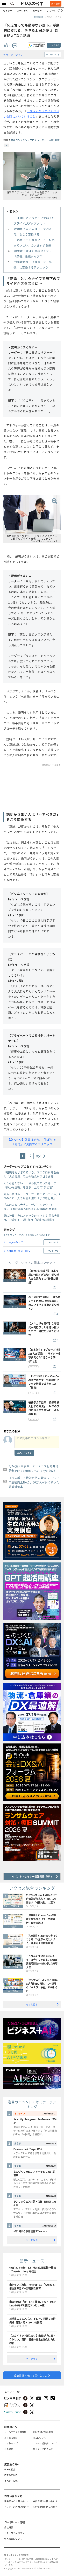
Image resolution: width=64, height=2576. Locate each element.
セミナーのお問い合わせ (16, 2506)
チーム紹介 (9, 2469)
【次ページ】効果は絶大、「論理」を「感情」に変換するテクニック (32, 1141)
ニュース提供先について (45, 2443)
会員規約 (8, 2449)
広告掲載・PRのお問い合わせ (30, 2375)
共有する (55, 45)
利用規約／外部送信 (43, 2431)
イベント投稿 (11, 2480)
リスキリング (53, 10)
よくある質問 (11, 2437)
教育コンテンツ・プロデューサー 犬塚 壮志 (35, 140)
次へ (39, 1156)
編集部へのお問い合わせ (16, 2501)
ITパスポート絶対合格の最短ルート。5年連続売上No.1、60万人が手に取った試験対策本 (34, 1482)
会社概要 (8, 2527)
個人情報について (13, 2538)
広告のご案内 (11, 2475)
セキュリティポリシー (15, 2533)
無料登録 (55, 3)
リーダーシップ (14, 54)
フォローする (54, 54)
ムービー (37, 10)
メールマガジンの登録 (15, 2431)
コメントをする (24, 1452)
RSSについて (39, 2437)
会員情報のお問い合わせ (45, 2501)
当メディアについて (43, 2449)
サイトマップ (11, 2443)
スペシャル (22, 10)
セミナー (7, 10)
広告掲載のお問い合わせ (45, 2506)
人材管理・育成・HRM (18, 1251)
